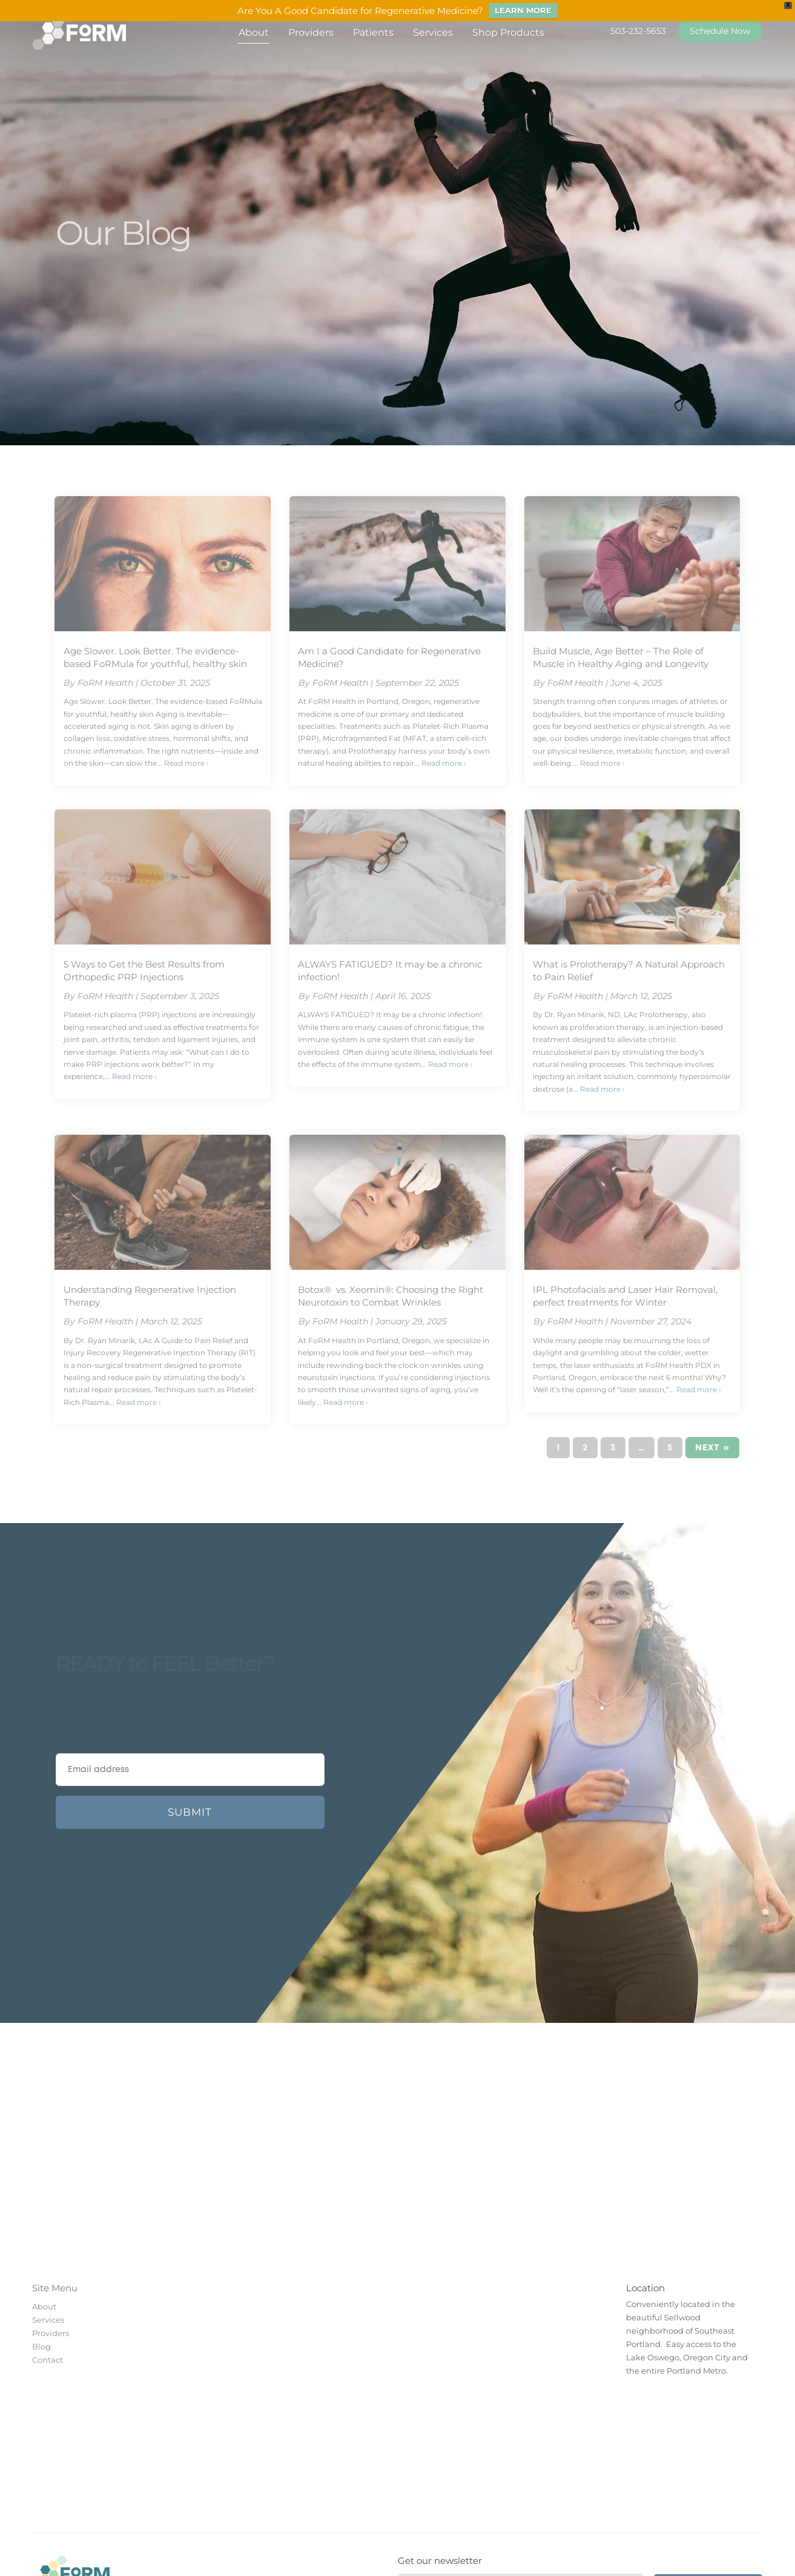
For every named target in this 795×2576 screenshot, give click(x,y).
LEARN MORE (523, 10)
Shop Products (508, 32)
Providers (311, 32)
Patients (373, 32)
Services (433, 32)
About (254, 32)
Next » (712, 1447)
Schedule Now (720, 30)
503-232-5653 (638, 30)
